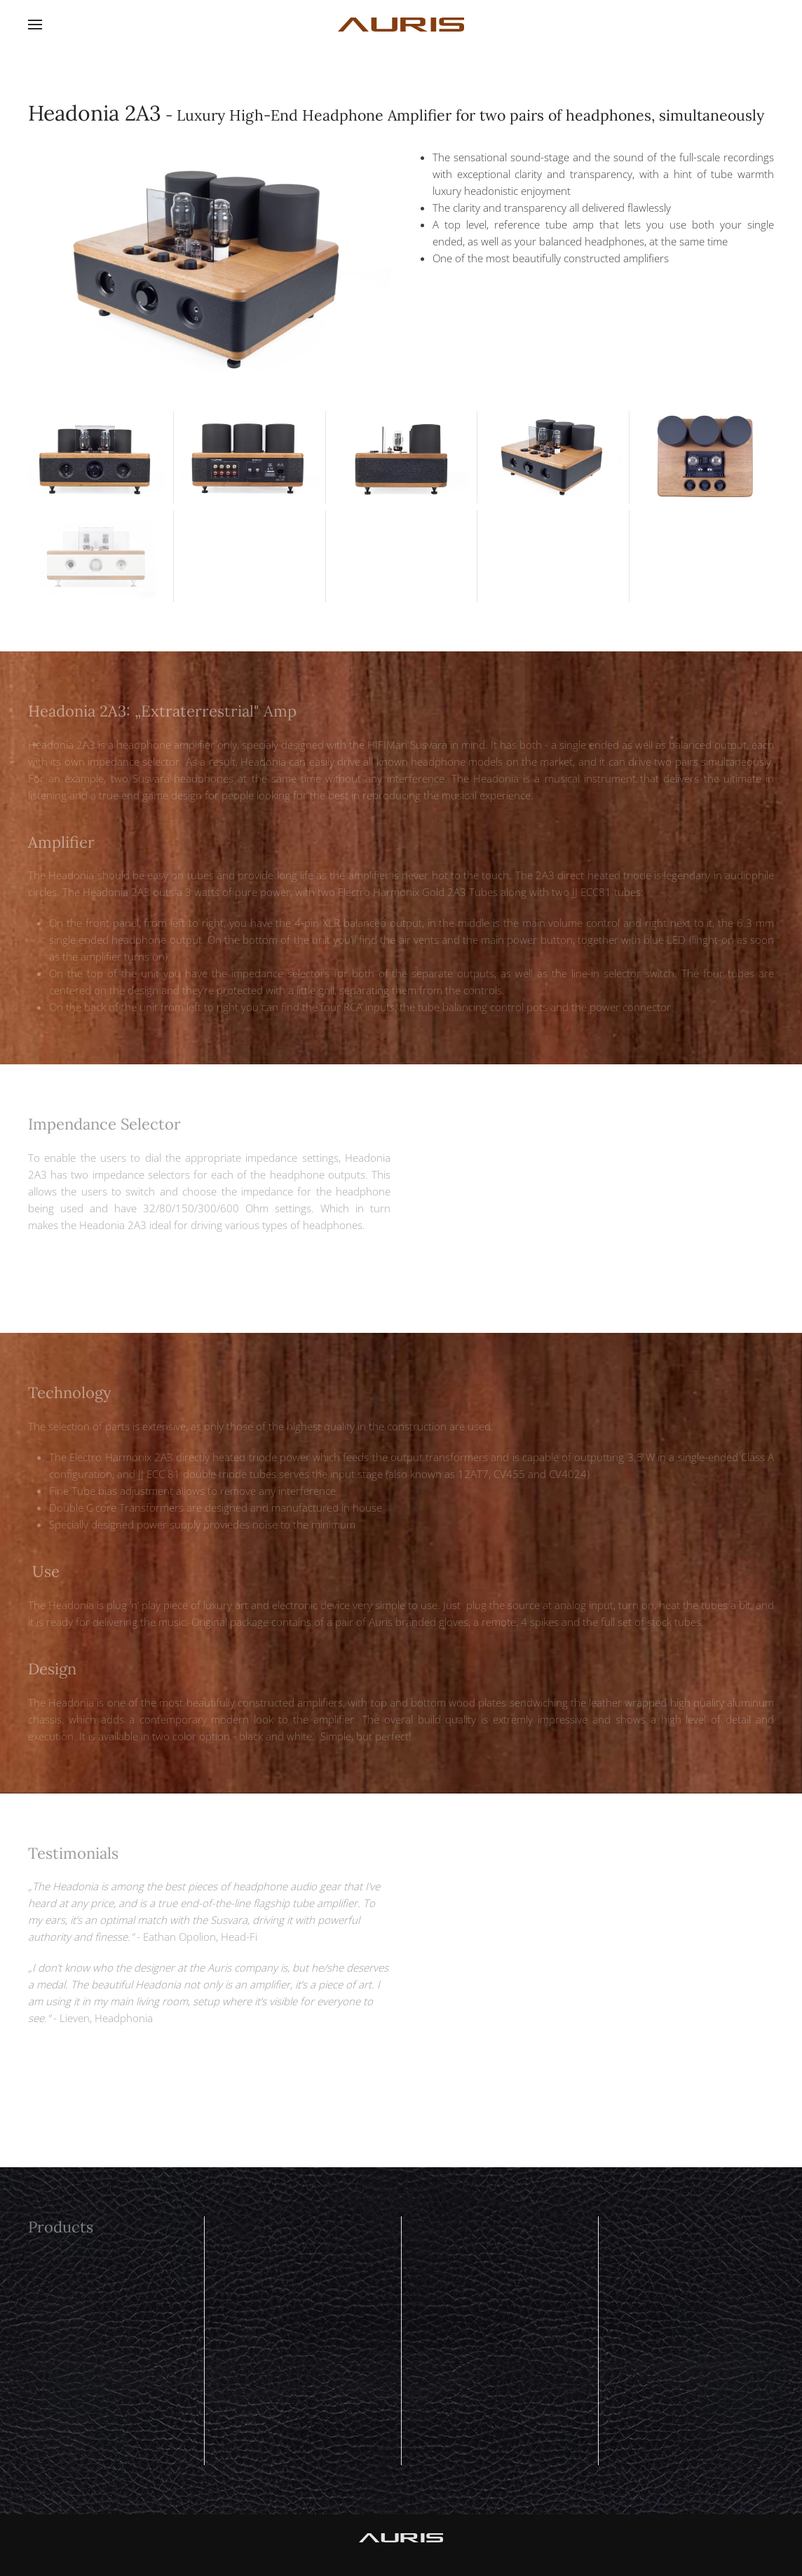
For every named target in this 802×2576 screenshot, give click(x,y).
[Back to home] (401, 24)
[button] (35, 24)
